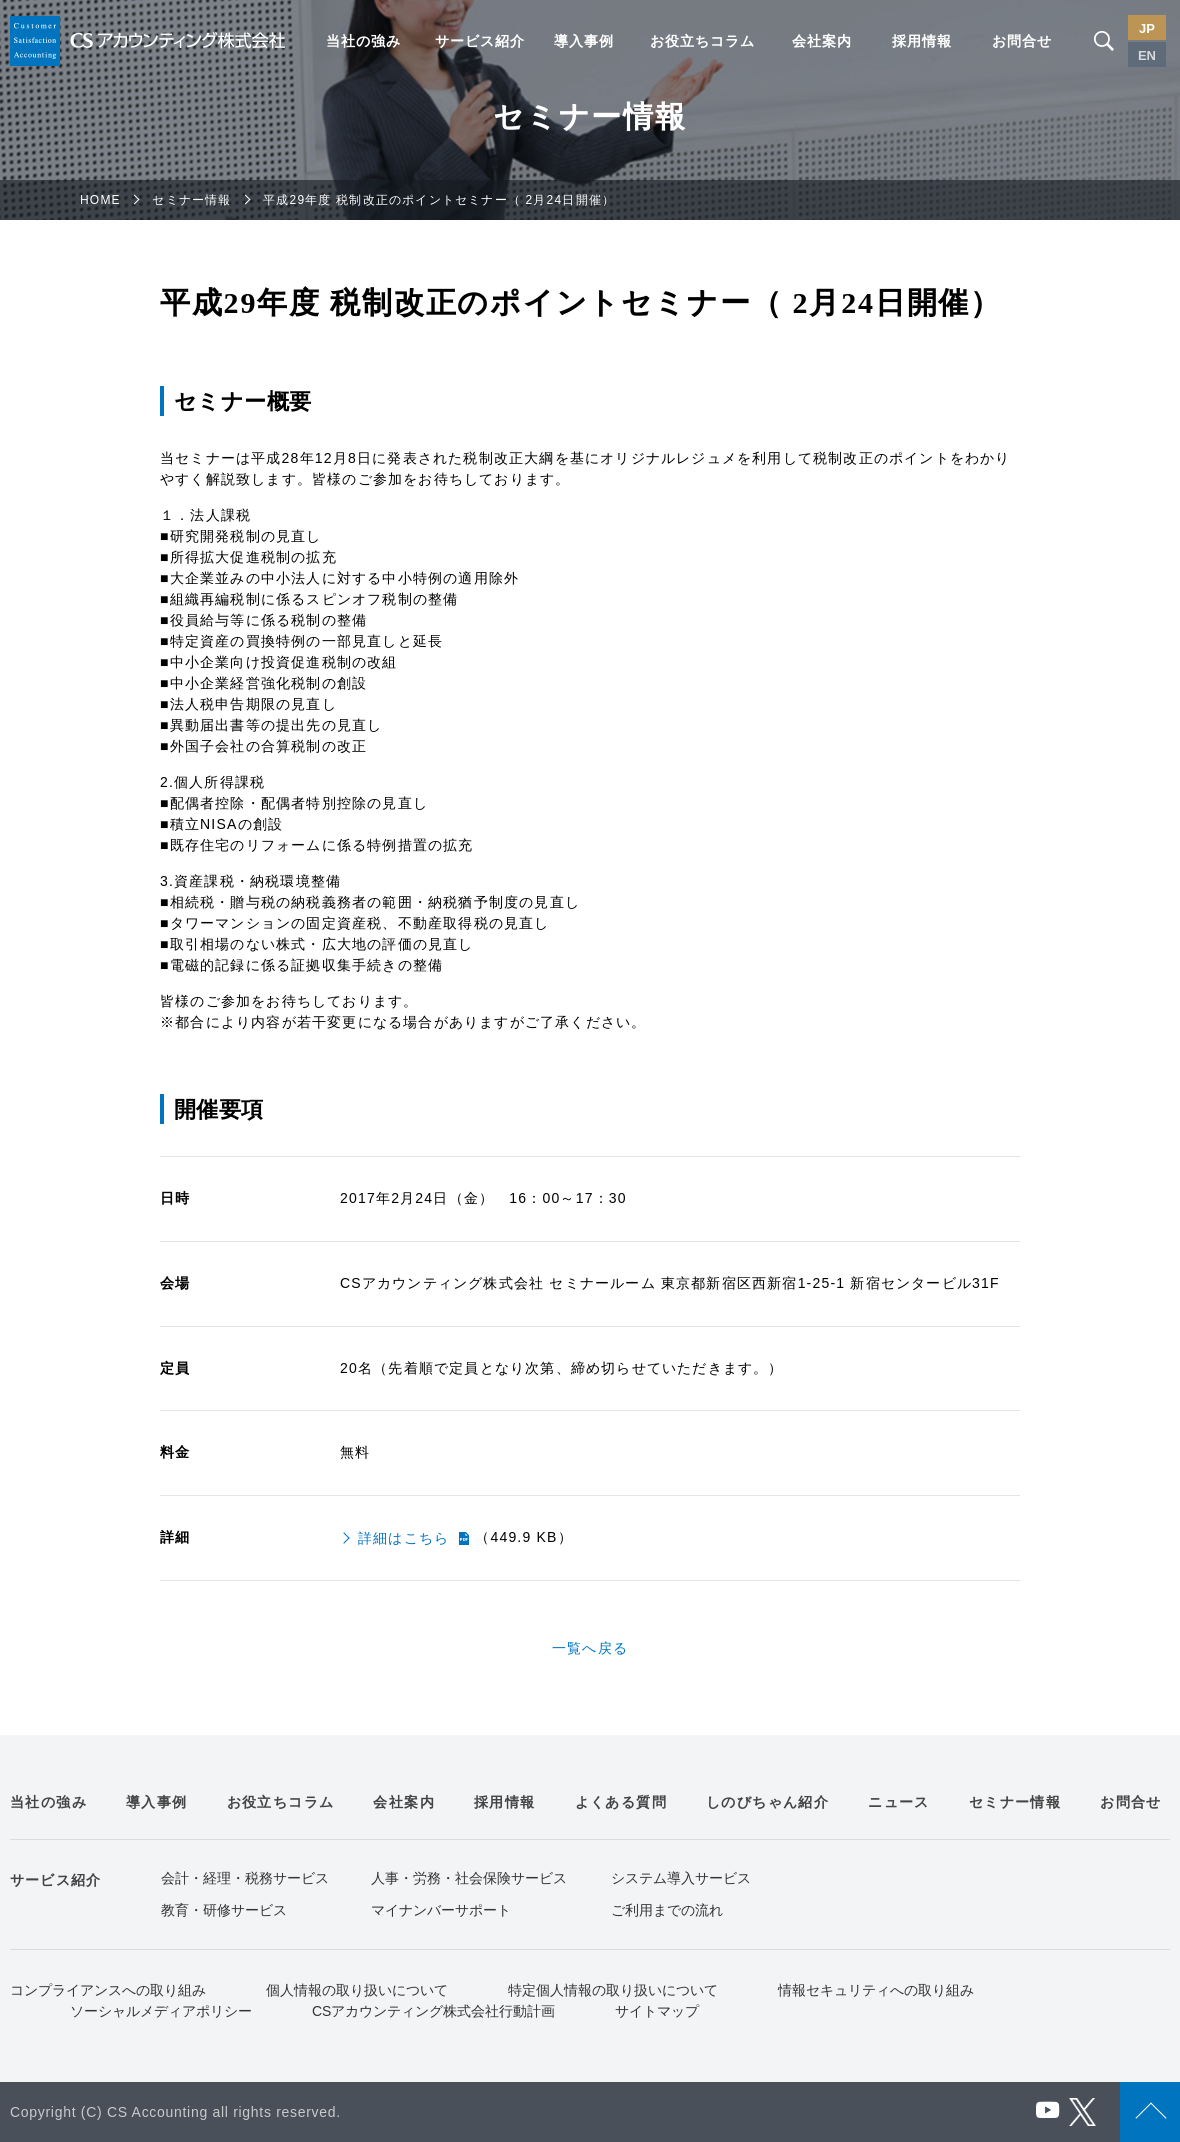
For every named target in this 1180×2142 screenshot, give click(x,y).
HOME (100, 200)
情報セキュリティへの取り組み (876, 1990)
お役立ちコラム (702, 41)
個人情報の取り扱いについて (357, 1990)
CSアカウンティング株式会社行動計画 (433, 2011)
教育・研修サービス (224, 1910)
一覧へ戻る (590, 1648)
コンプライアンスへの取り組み (108, 1990)
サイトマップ (657, 2011)
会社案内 (822, 41)
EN (1147, 55)
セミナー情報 (191, 200)
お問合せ (1022, 41)
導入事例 (584, 41)
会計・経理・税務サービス (245, 1878)
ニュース (899, 1802)
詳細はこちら (403, 1538)
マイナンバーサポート (441, 1910)
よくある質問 (621, 1802)
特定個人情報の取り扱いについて (613, 1990)
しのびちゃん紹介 (767, 1802)
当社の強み (363, 41)
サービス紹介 (480, 41)
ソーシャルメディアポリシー (161, 2011)
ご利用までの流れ (667, 1910)
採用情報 (922, 41)
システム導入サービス (681, 1878)
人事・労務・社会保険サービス (469, 1878)
